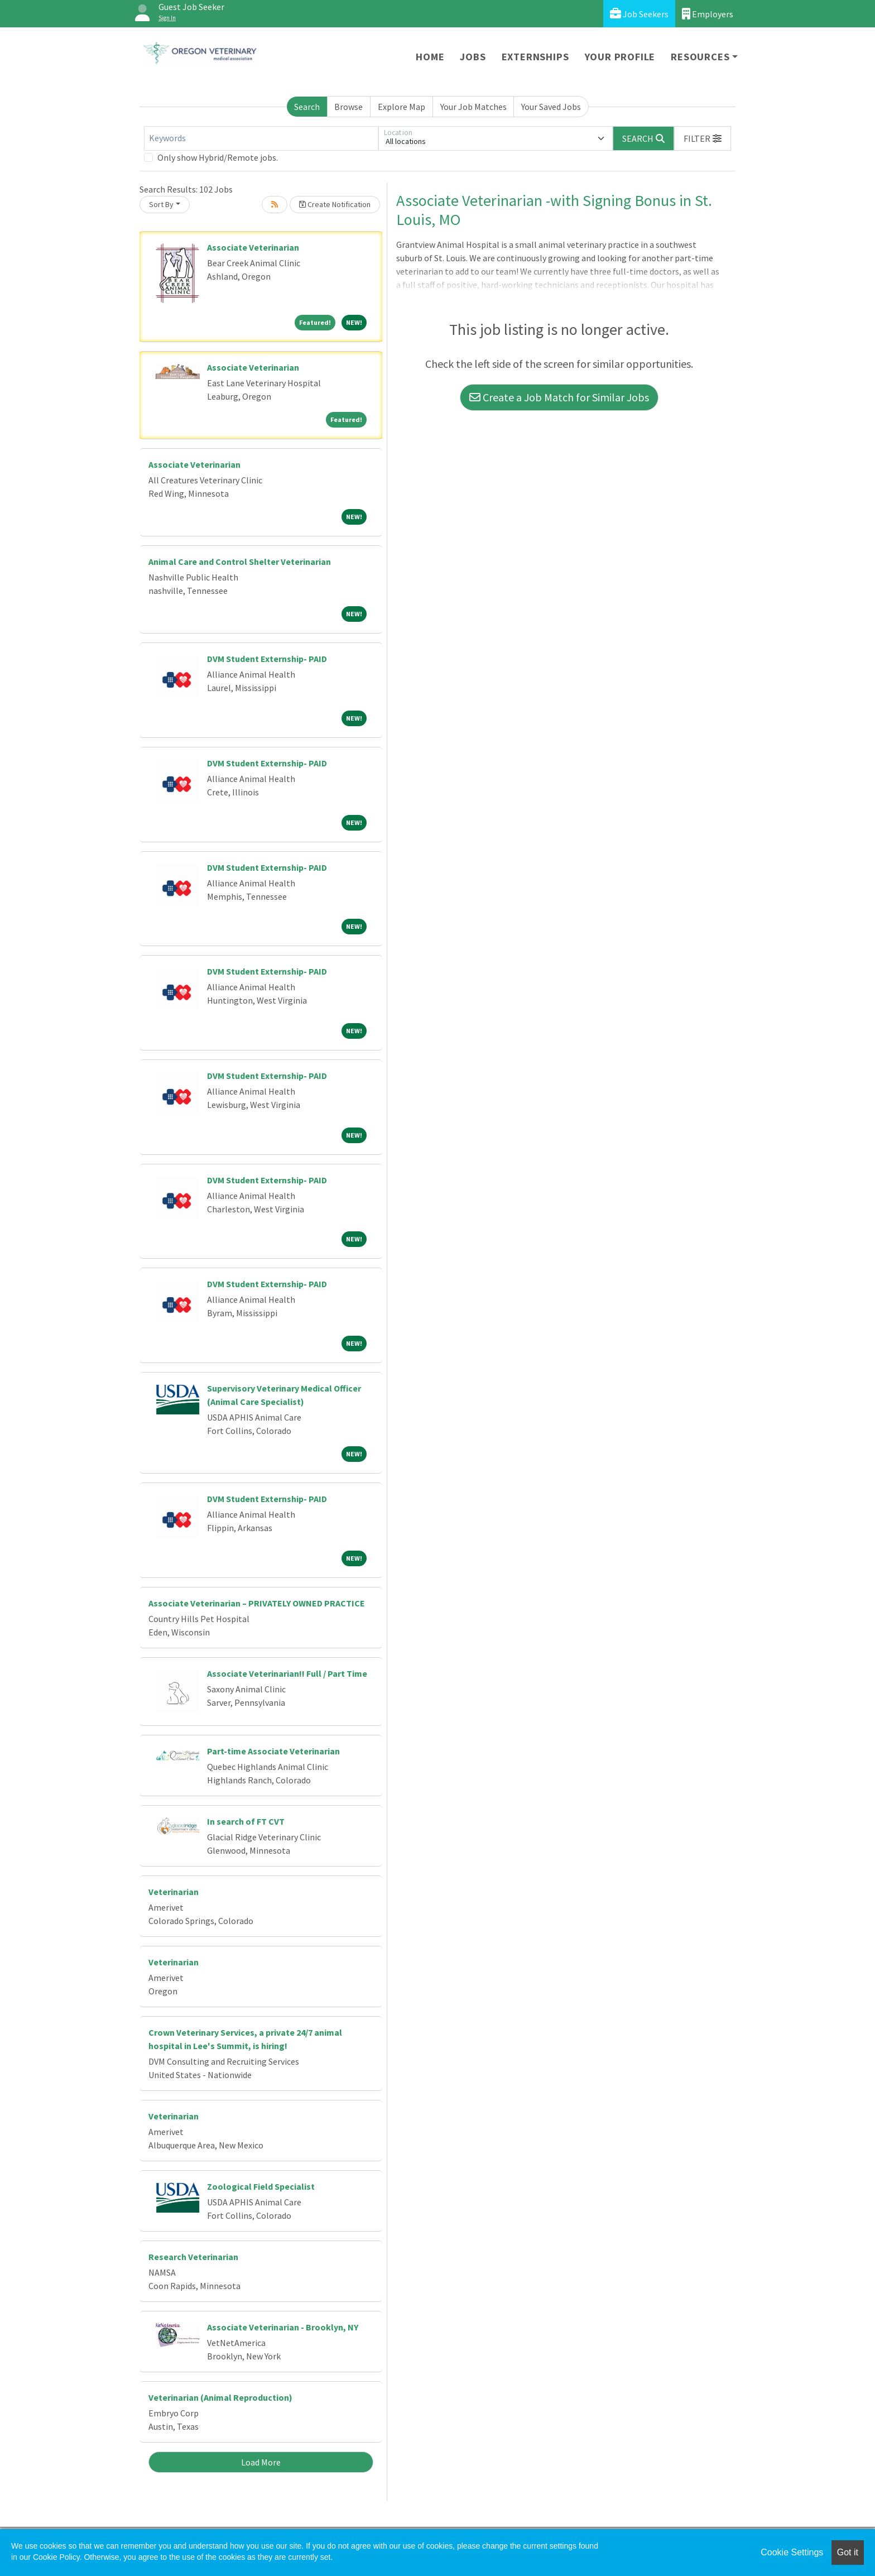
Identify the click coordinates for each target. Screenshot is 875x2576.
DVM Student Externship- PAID (267, 658)
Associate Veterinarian (253, 247)
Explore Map (401, 106)
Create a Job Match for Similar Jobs (559, 397)
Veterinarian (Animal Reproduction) (220, 2397)
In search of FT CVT (246, 1821)
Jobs (472, 56)
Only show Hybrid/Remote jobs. (217, 157)
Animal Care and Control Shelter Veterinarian (239, 561)
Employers (707, 14)
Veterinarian (173, 1891)
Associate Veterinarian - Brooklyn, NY (282, 2327)
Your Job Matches (473, 106)
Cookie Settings (792, 2552)
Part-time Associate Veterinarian (273, 1751)
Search (307, 106)
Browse (348, 106)
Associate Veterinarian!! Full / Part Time (287, 1673)
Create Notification (335, 204)
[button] (702, 138)
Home (430, 56)
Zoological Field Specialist (261, 2186)
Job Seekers (639, 14)
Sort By (161, 204)
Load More (261, 2462)
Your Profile (620, 56)
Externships (535, 56)
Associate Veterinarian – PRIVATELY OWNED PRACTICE (256, 1603)
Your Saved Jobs (551, 106)
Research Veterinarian (193, 2256)
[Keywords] (261, 138)
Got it (847, 2552)
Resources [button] (700, 56)
